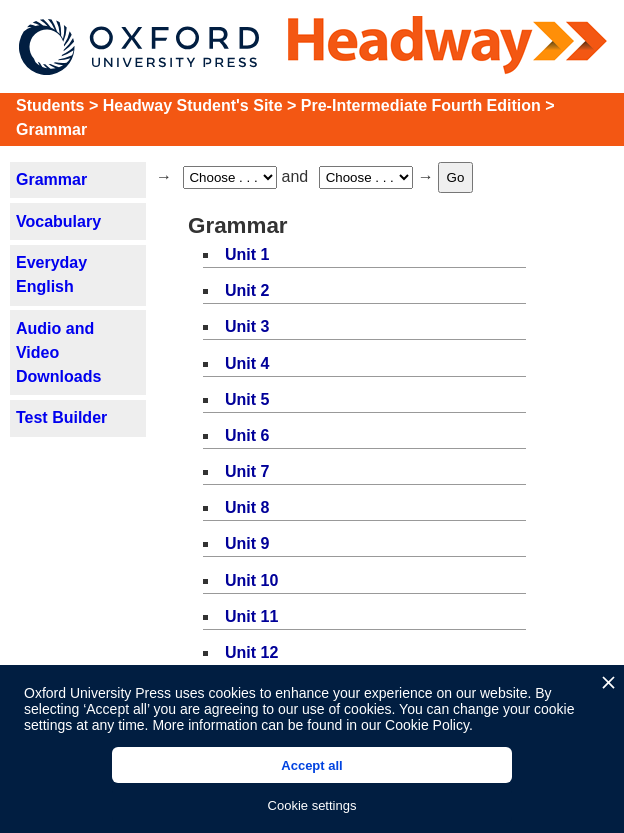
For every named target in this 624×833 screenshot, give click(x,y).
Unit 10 (251, 580)
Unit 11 (251, 616)
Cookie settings (312, 805)
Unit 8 (247, 507)
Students (50, 105)
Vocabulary (58, 221)
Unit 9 (247, 543)
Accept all (311, 765)
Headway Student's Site (193, 105)
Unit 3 (247, 326)
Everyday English (51, 274)
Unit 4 (247, 363)
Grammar (51, 129)
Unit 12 (251, 652)
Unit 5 (247, 399)
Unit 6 (247, 435)
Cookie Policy (427, 725)
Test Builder (61, 417)
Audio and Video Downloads (58, 352)
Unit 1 (247, 254)
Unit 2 (247, 290)
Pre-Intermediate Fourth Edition (421, 105)
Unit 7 (247, 471)
